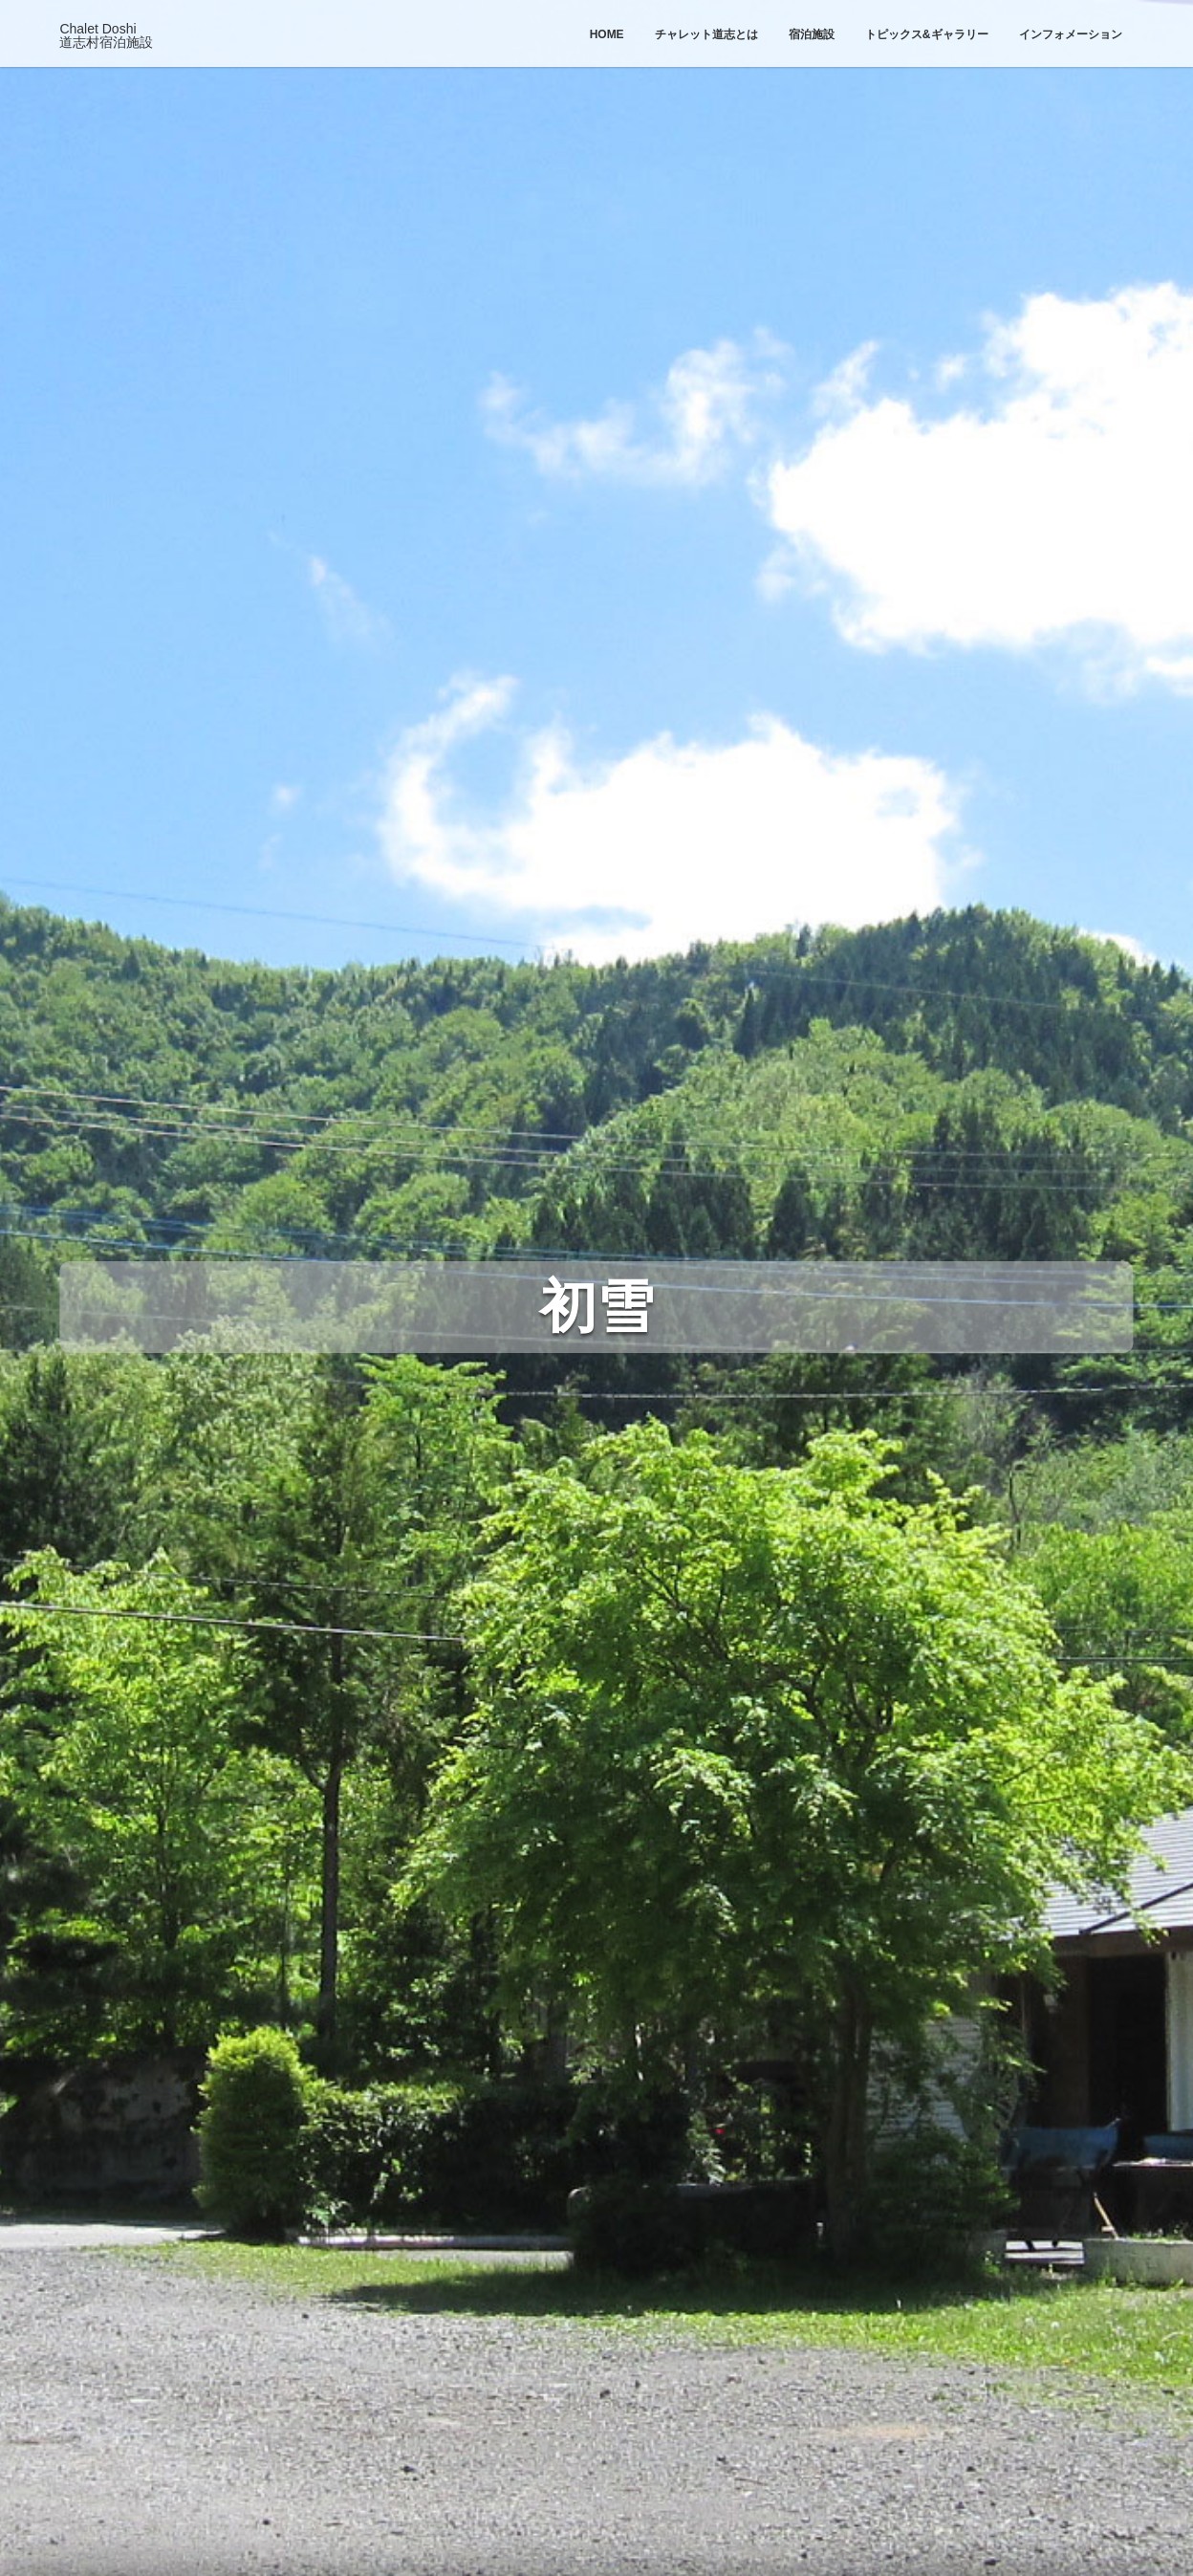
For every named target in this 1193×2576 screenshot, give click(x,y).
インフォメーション (1070, 34)
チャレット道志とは (706, 34)
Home (607, 34)
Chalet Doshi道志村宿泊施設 (106, 35)
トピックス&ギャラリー (926, 34)
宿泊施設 (812, 34)
